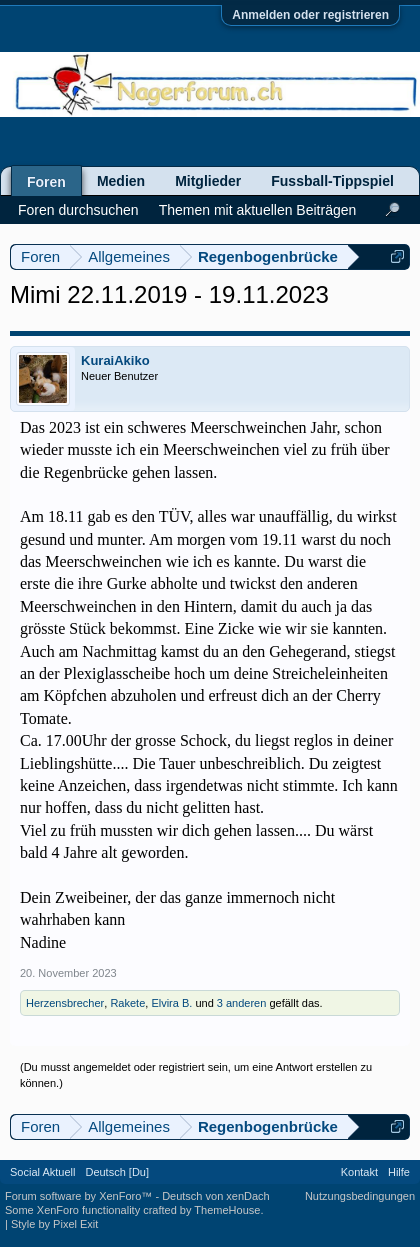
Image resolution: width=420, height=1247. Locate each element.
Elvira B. (171, 1003)
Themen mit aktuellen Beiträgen (258, 210)
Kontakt (359, 1172)
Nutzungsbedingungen (360, 1196)
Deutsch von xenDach (216, 1196)
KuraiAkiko (115, 360)
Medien (121, 181)
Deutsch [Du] (117, 1172)
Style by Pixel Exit (54, 1224)
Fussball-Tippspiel (332, 181)
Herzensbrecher (65, 1003)
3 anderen (242, 1003)
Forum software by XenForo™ (80, 1196)
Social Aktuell (42, 1172)
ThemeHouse (227, 1210)
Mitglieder (208, 181)
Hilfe (399, 1172)
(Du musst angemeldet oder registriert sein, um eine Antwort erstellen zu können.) (196, 1075)
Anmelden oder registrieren (310, 15)
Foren (46, 182)
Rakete (127, 1003)
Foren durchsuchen (78, 210)
